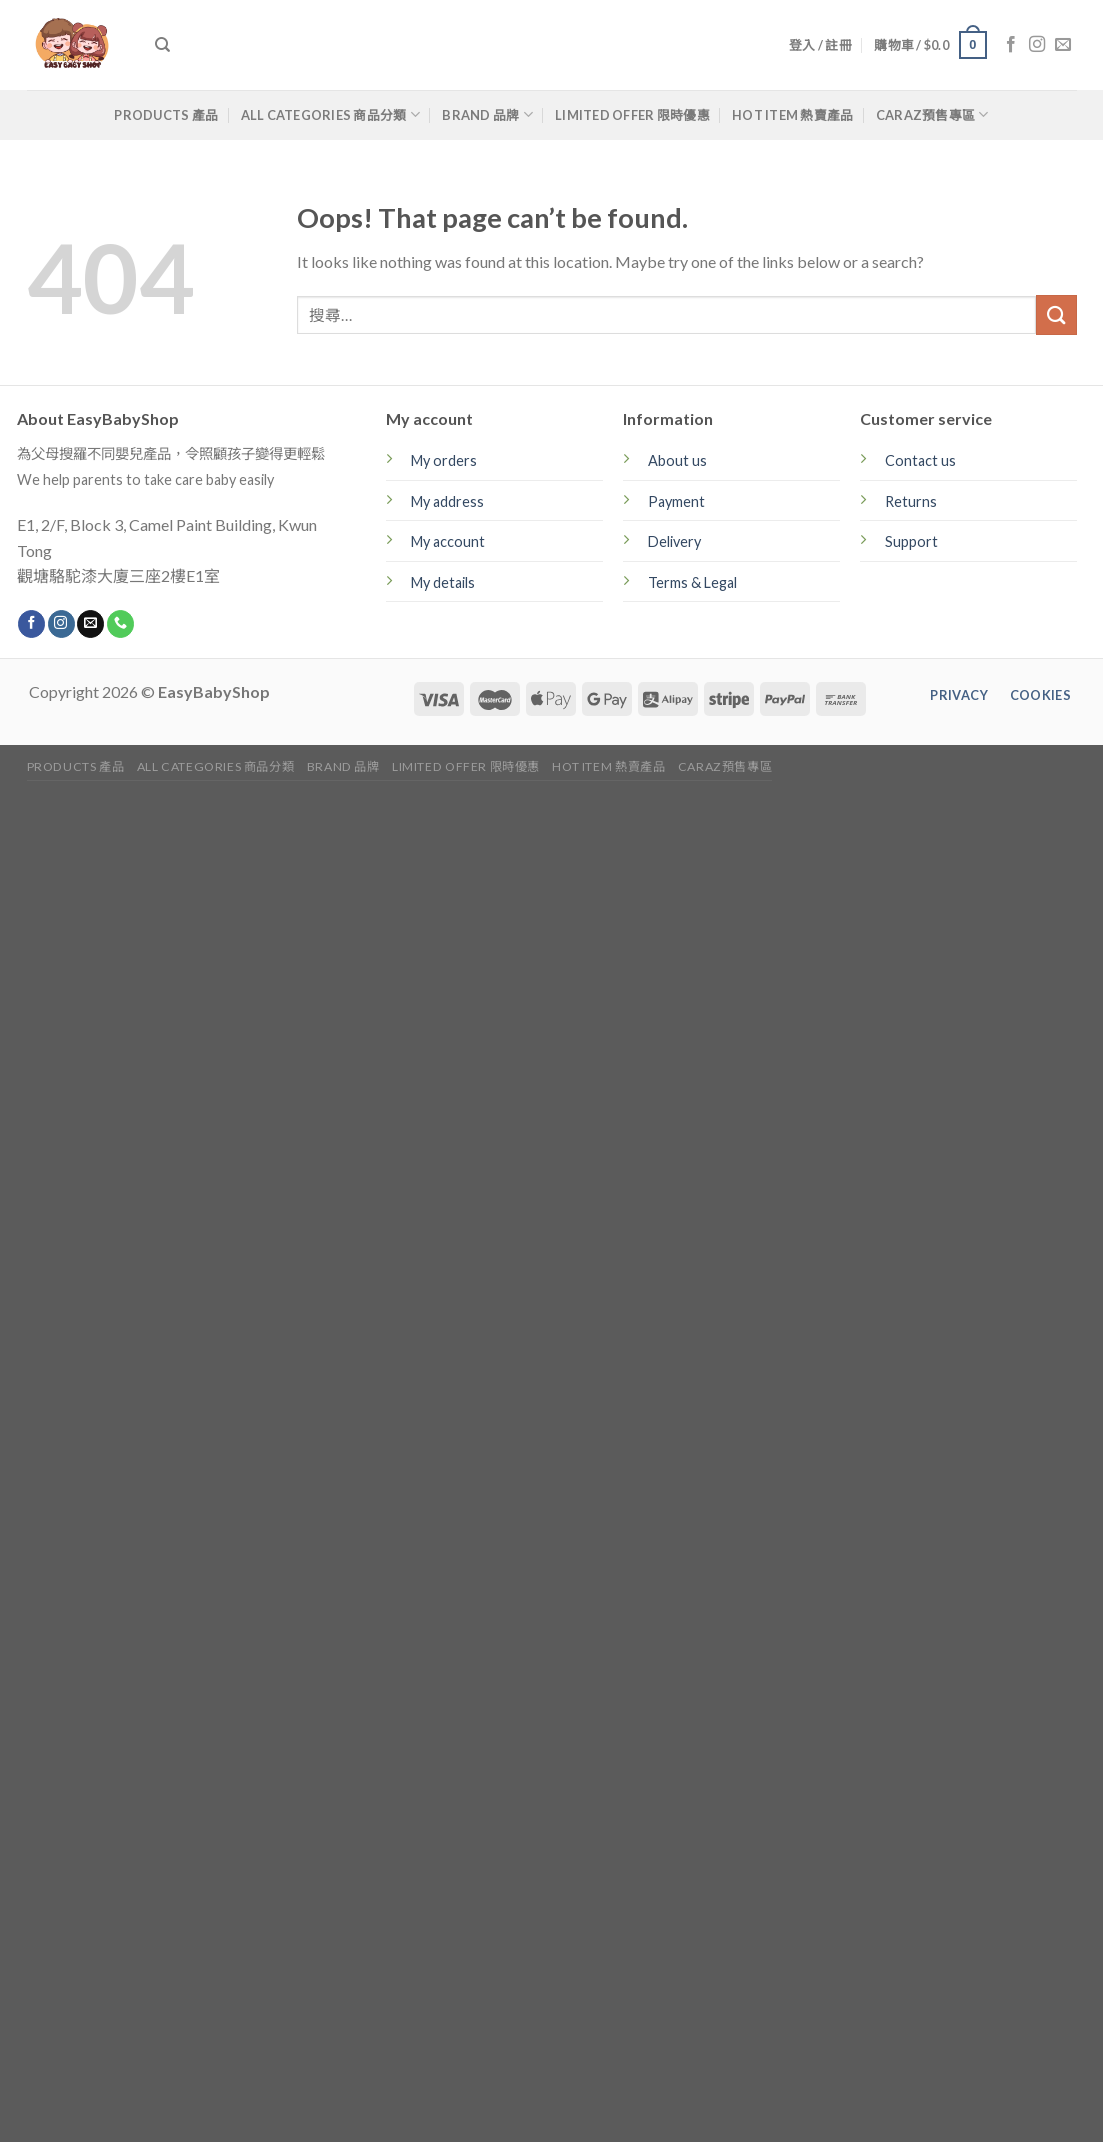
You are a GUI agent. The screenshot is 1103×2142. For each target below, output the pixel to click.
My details (443, 582)
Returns (911, 501)
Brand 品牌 (487, 114)
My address (447, 501)
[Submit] (1056, 314)
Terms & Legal (692, 582)
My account (448, 541)
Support (911, 541)
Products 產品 (166, 115)
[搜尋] (162, 45)
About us (677, 460)
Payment (676, 501)
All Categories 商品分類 (330, 114)
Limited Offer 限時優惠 (632, 115)
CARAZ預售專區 (932, 114)
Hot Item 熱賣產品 (792, 115)
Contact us (920, 460)
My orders (444, 460)
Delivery (674, 541)
